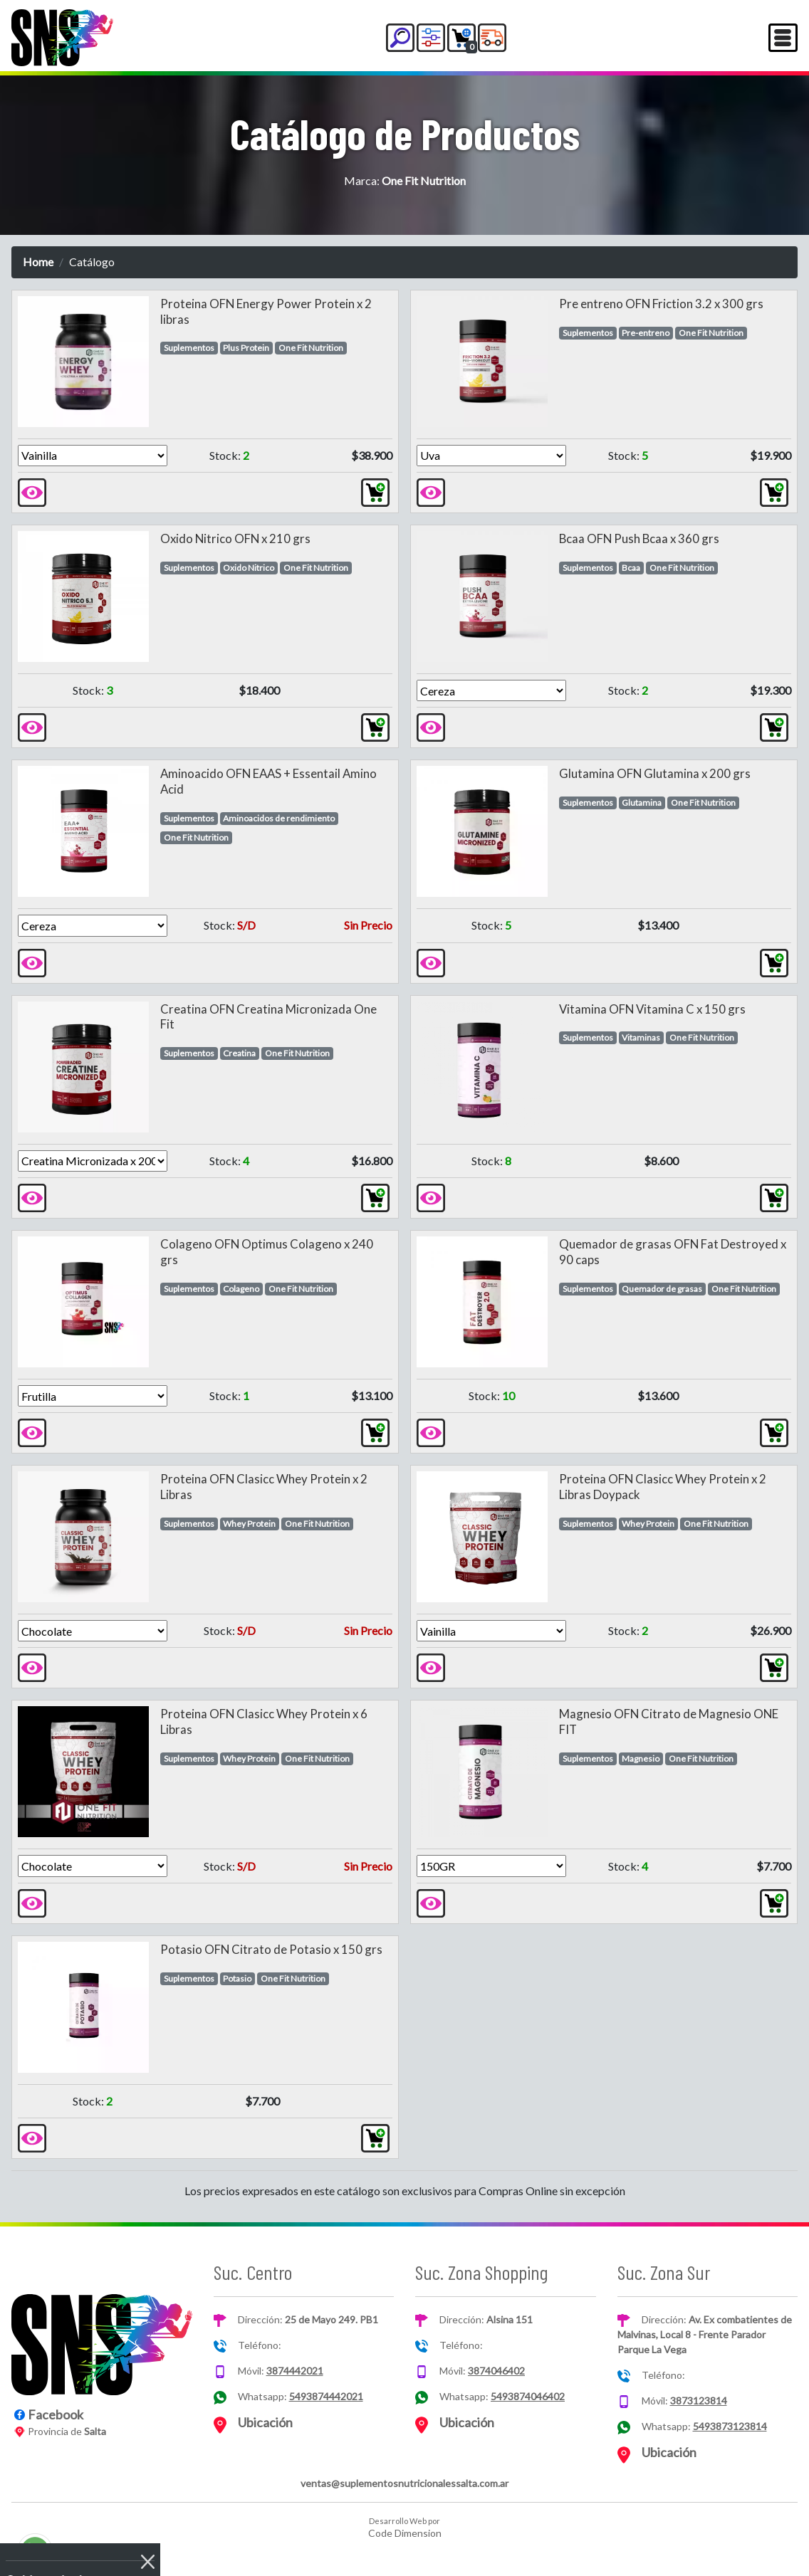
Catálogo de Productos (405, 133)
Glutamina (642, 802)
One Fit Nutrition (310, 347)
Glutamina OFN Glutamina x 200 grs (655, 773)
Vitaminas (641, 1037)
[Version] (92, 455)
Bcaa (631, 567)
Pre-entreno (645, 332)
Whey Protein (249, 1523)
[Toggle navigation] (783, 37)
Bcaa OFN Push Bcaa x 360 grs (639, 538)
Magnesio (640, 1758)
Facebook (55, 2414)
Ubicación (265, 2422)
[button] (400, 37)
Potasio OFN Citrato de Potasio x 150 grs (271, 1949)
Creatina (239, 1053)
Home (38, 261)
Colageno (241, 1288)
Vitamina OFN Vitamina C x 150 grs (652, 1009)
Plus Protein (246, 347)
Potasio (237, 1978)
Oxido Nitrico (248, 567)
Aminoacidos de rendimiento (279, 818)
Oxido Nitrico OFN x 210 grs (235, 538)
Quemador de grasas (662, 1288)
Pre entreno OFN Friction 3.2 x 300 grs (661, 303)
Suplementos (189, 347)
